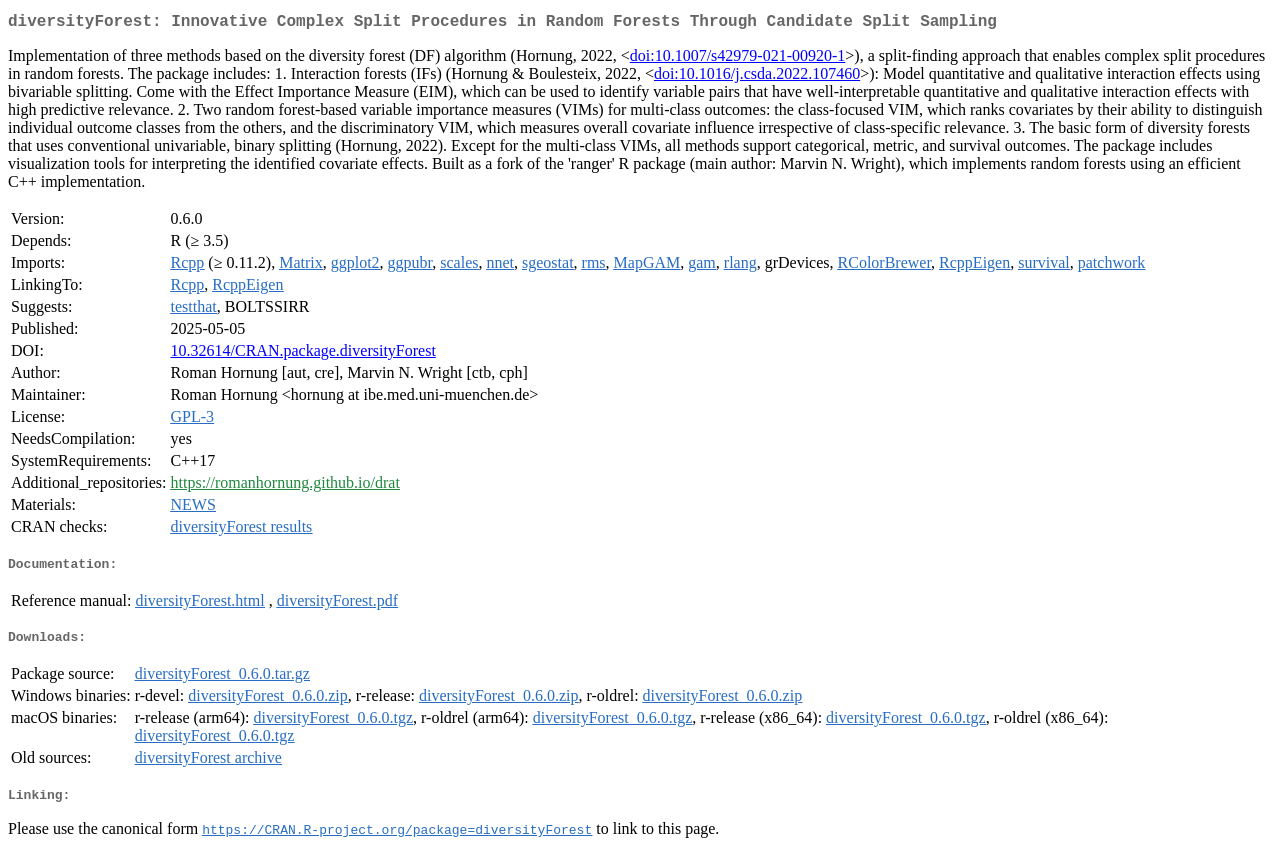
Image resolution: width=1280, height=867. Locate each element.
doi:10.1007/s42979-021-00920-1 (738, 59)
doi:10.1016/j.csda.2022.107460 (757, 77)
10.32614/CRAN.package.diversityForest (303, 354)
